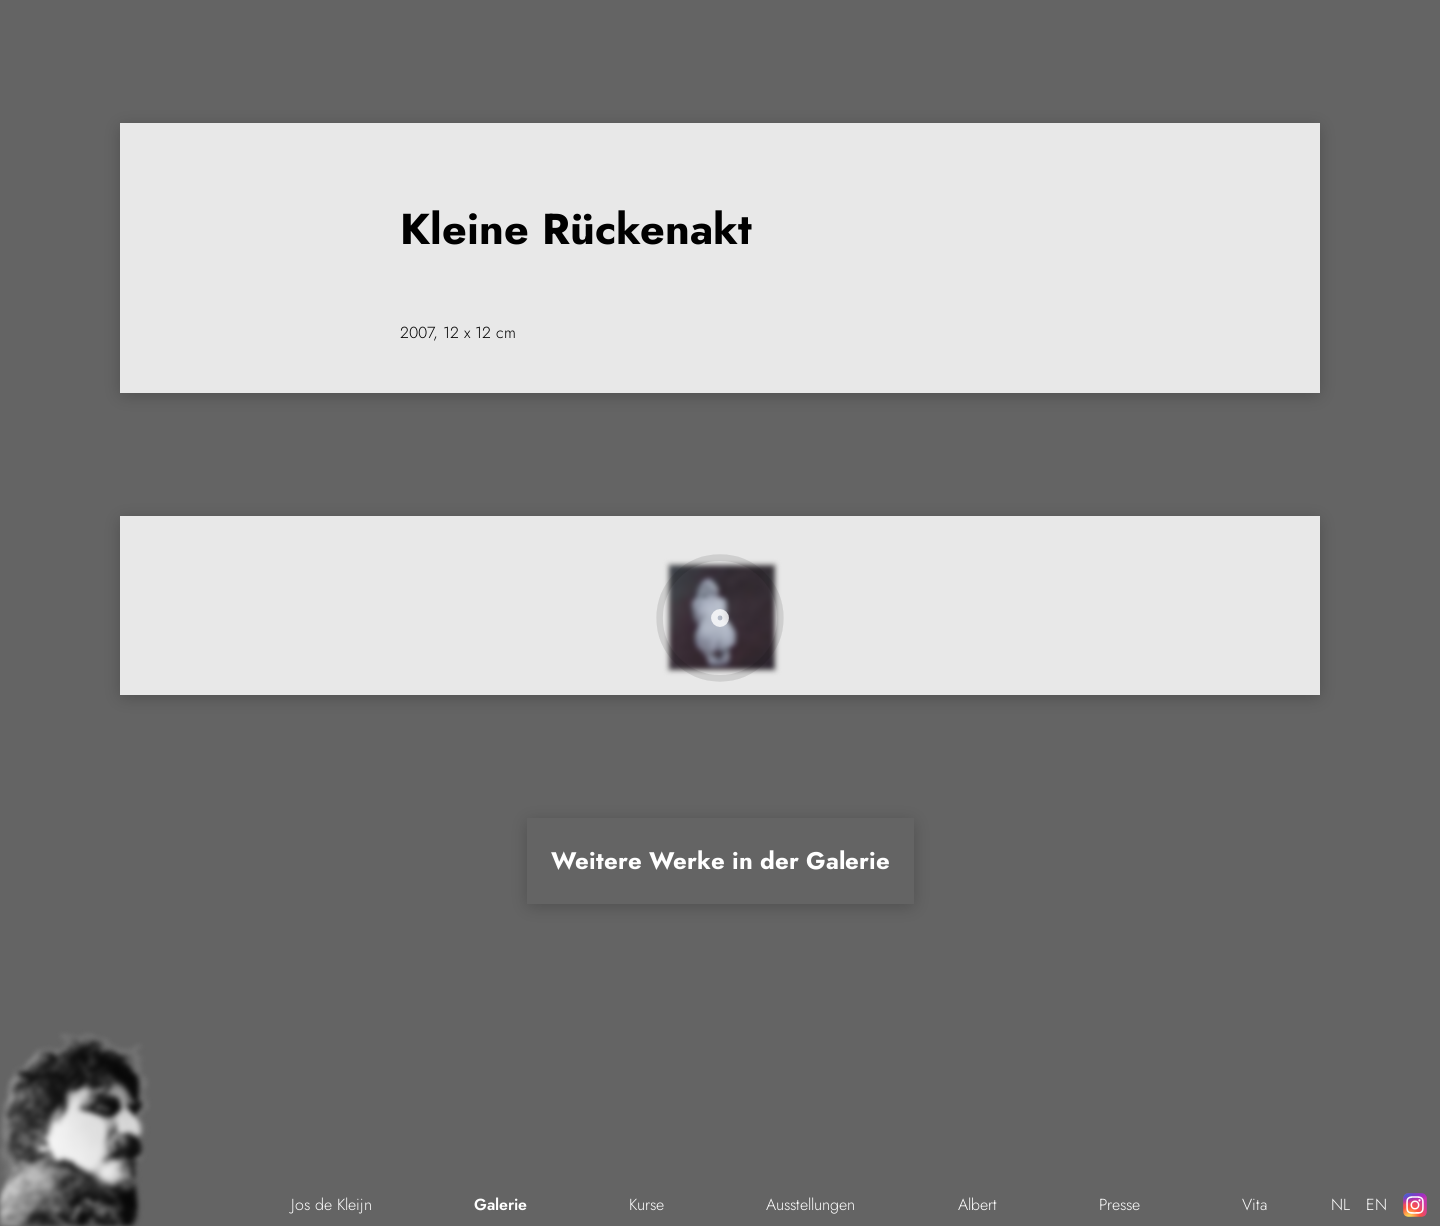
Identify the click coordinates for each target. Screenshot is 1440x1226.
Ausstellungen (810, 1204)
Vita (1254, 1204)
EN (1376, 1204)
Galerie (500, 1204)
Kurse (646, 1204)
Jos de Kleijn (331, 1204)
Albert (977, 1204)
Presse (1119, 1204)
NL (1340, 1204)
